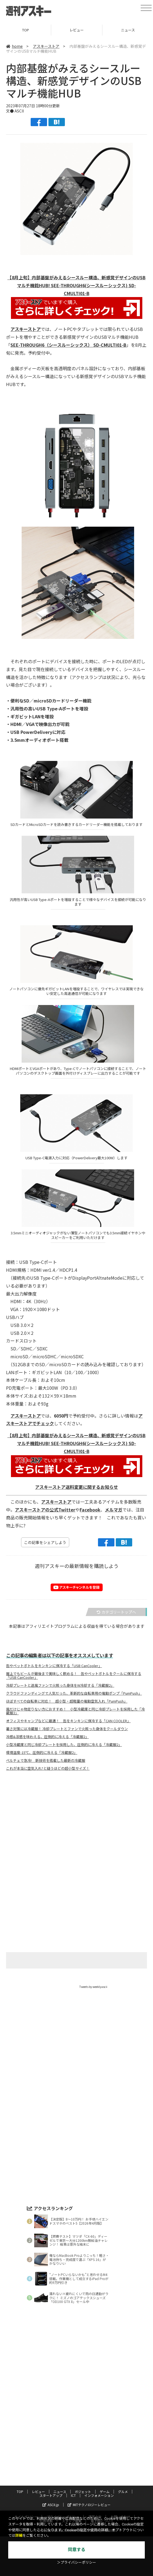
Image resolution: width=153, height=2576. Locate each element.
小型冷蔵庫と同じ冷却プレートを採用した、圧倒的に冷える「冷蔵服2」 (64, 1745)
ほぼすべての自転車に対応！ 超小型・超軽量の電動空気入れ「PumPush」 (66, 1701)
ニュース (59, 2491)
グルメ (123, 2491)
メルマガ (113, 1509)
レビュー (77, 29)
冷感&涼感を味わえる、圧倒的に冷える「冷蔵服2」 (47, 1737)
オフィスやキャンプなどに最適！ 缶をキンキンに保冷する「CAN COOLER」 (68, 1721)
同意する (76, 2549)
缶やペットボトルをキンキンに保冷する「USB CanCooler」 (54, 1666)
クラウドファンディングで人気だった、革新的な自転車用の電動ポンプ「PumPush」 (74, 1693)
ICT (73, 2495)
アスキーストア (46, 46)
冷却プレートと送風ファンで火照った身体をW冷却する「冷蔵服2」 (60, 1685)
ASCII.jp (50, 2504)
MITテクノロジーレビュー (89, 2504)
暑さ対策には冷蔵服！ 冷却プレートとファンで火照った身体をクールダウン (67, 1729)
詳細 (18, 2535)
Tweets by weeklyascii (93, 1987)
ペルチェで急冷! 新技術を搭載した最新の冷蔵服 (45, 1760)
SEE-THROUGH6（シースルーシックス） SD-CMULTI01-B (68, 345)
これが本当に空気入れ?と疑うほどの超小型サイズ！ (48, 1768)
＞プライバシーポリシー (76, 2562)
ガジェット (83, 2491)
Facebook (90, 1509)
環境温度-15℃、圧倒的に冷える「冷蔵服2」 (41, 1752)
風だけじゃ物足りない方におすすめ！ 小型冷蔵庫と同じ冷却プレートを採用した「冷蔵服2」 (75, 1711)
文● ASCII (15, 111)
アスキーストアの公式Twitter (45, 1509)
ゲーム (104, 2491)
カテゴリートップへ (116, 1612)
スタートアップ (50, 2495)
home (14, 46)
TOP (25, 29)
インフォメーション (99, 2495)
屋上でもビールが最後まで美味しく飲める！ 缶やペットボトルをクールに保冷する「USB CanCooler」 (73, 1675)
